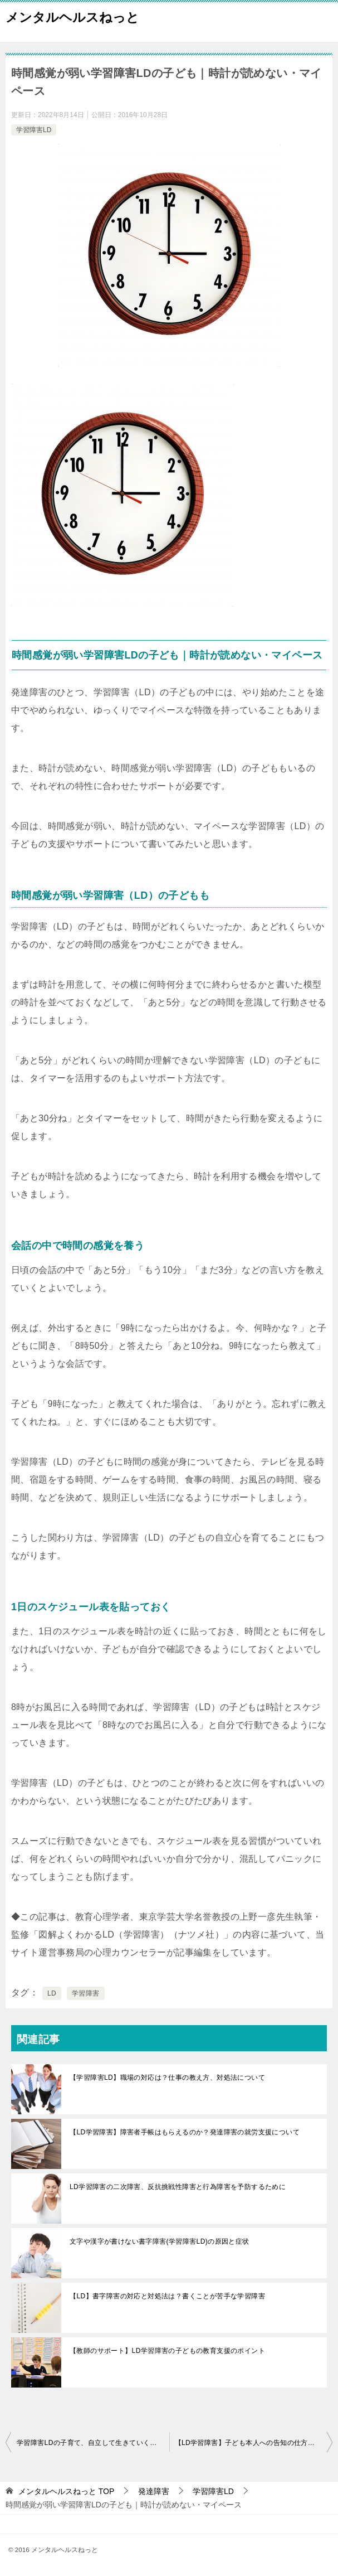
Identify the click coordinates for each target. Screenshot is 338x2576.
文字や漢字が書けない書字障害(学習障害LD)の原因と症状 (159, 2241)
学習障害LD (33, 130)
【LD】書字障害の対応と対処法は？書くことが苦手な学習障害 (167, 2296)
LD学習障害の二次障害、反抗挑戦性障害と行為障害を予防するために (178, 2187)
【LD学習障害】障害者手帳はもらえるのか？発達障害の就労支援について (185, 2132)
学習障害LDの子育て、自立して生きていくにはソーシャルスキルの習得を (93, 2443)
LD (51, 1993)
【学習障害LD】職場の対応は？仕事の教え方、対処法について (167, 2077)
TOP (66, 2491)
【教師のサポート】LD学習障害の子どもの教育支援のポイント (167, 2351)
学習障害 (86, 1993)
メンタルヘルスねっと (72, 16)
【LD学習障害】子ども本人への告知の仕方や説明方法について (254, 2443)
